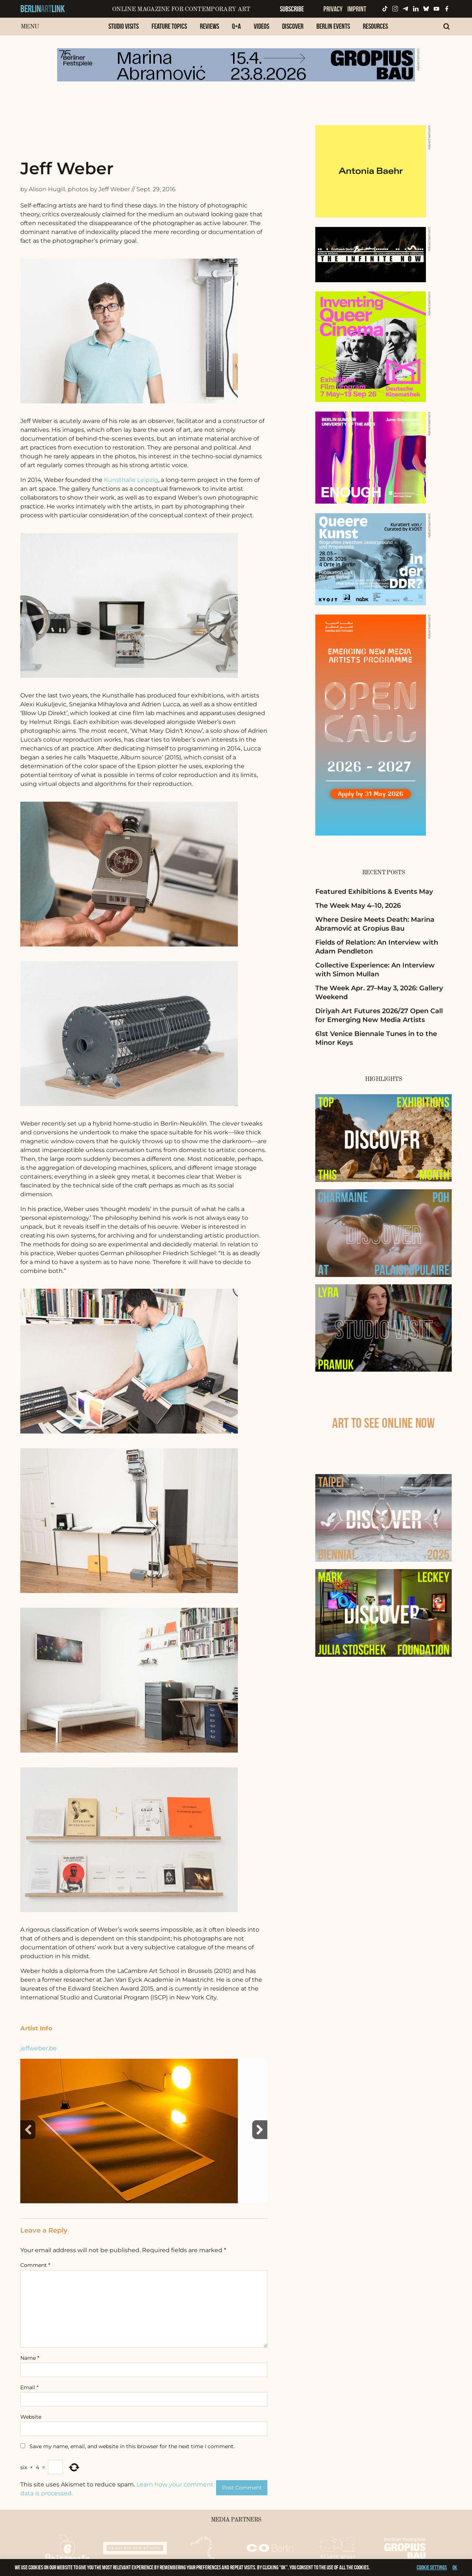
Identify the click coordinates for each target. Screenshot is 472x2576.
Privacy (333, 9)
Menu (30, 27)
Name (29, 2358)
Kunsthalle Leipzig (131, 479)
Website (30, 2417)
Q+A (236, 26)
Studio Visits (123, 26)
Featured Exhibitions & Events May (374, 892)
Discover (292, 26)
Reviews (209, 26)
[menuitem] (124, 30)
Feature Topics (169, 26)
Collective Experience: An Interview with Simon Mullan (375, 969)
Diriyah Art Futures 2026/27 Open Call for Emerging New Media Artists (379, 1015)
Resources (375, 26)
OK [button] (454, 2567)
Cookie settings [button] (432, 2567)
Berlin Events (333, 26)
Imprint (356, 9)
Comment (35, 2265)
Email (29, 2387)
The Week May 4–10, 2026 (358, 906)
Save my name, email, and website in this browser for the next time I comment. (132, 2446)
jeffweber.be (38, 2048)
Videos (261, 26)
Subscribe (292, 9)
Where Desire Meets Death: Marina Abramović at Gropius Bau (374, 924)
